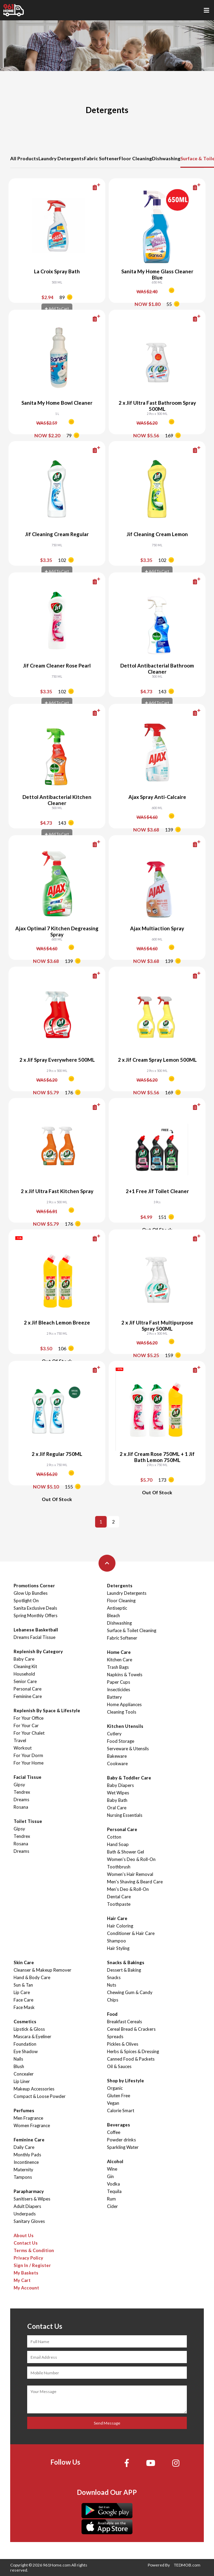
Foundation (25, 2044)
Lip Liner (22, 2081)
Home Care (119, 1652)
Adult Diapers (27, 2206)
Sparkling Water (123, 2147)
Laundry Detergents (61, 158)
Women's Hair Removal (130, 1874)
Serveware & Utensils (128, 1748)
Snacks (114, 1977)
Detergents (119, 1585)
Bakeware (117, 1756)
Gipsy (19, 1784)
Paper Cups (118, 1682)
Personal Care (27, 1689)
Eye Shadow (26, 2051)
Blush (19, 2066)
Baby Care (24, 1659)
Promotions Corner (34, 1585)
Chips (112, 2000)
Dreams (21, 1799)
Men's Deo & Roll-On (128, 1889)
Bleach (113, 1615)
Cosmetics (25, 2021)
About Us (24, 2235)
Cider (112, 2206)
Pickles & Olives (122, 2044)
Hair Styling (118, 1948)
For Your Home (28, 1763)
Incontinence (26, 2162)
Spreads (115, 2036)
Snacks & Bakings (125, 1962)
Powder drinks (121, 2139)
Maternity (23, 2169)
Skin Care (24, 1962)
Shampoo (116, 1940)
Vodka (113, 2184)
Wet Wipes (118, 1792)
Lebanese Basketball (36, 1629)
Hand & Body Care (32, 1977)
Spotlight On (26, 1600)
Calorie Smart (120, 2110)
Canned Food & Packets (131, 2059)
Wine (112, 2169)
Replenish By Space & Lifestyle (47, 1710)
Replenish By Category (38, 1651)
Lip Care (22, 1992)
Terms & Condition (34, 2250)
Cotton (114, 1837)
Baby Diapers (120, 1785)
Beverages (118, 2124)
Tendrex (22, 1792)
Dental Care (119, 1896)
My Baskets (26, 2273)
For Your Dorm (28, 1755)
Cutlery (114, 1733)
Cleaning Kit (25, 1666)
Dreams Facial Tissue (34, 1637)
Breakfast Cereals (124, 2021)
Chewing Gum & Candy (130, 1992)
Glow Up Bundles (31, 1593)
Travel (20, 1740)
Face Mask (24, 2007)
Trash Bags (118, 1667)
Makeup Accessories (34, 2088)
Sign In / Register (32, 2265)
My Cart (22, 2280)
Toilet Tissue (28, 1821)
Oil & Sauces (119, 2066)
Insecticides (118, 1689)
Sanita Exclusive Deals (35, 1608)
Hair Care (117, 1918)
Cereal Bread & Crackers (131, 2029)
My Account (26, 2287)
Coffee (113, 2132)
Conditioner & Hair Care (131, 1933)
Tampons (23, 2177)
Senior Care (25, 1681)
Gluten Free (118, 2095)
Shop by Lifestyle (125, 2080)
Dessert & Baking (124, 1970)
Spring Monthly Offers (35, 1615)
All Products (24, 158)
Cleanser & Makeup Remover (42, 1970)
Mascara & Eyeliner (32, 2036)
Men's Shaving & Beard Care (135, 1881)
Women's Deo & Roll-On (131, 1859)
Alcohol (115, 2161)
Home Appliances (124, 1704)
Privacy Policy (28, 2258)
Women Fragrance (32, 2125)
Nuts (111, 1985)
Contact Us (26, 2243)
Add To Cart (57, 308)
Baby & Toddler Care (129, 1777)
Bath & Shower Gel (125, 1852)
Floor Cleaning (135, 158)
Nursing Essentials (124, 1815)
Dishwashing (166, 158)
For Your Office (28, 1718)
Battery (114, 1697)
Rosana (21, 1807)
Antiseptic (117, 1608)
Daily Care (24, 2147)
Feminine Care (28, 1696)
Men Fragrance (28, 2118)
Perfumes (24, 2110)
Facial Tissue (27, 1777)
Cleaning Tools (121, 1712)
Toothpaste (118, 1904)
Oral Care (116, 1807)
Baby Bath (117, 1800)
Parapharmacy (29, 2191)
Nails (18, 2059)
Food (112, 2014)
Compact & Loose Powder (40, 2096)
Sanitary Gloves (29, 2221)
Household (24, 1674)
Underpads (25, 2213)
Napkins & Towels (124, 1674)
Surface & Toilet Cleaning (131, 1630)
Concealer (24, 2074)
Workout (23, 1748)
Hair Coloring (120, 1926)
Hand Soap (118, 1844)
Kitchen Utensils (125, 1726)
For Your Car (26, 1725)
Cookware (117, 1763)
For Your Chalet (29, 1733)
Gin (110, 2176)
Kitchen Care (119, 1659)
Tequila (114, 2191)
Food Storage (120, 1741)
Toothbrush (118, 1866)
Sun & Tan (23, 1985)
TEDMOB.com (187, 2565)
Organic (115, 2088)
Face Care (23, 2000)
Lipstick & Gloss (29, 2029)
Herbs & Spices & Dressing (133, 2051)
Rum (111, 2199)
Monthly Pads (27, 2154)
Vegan (113, 2103)
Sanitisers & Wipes (32, 2199)
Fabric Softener (101, 158)
